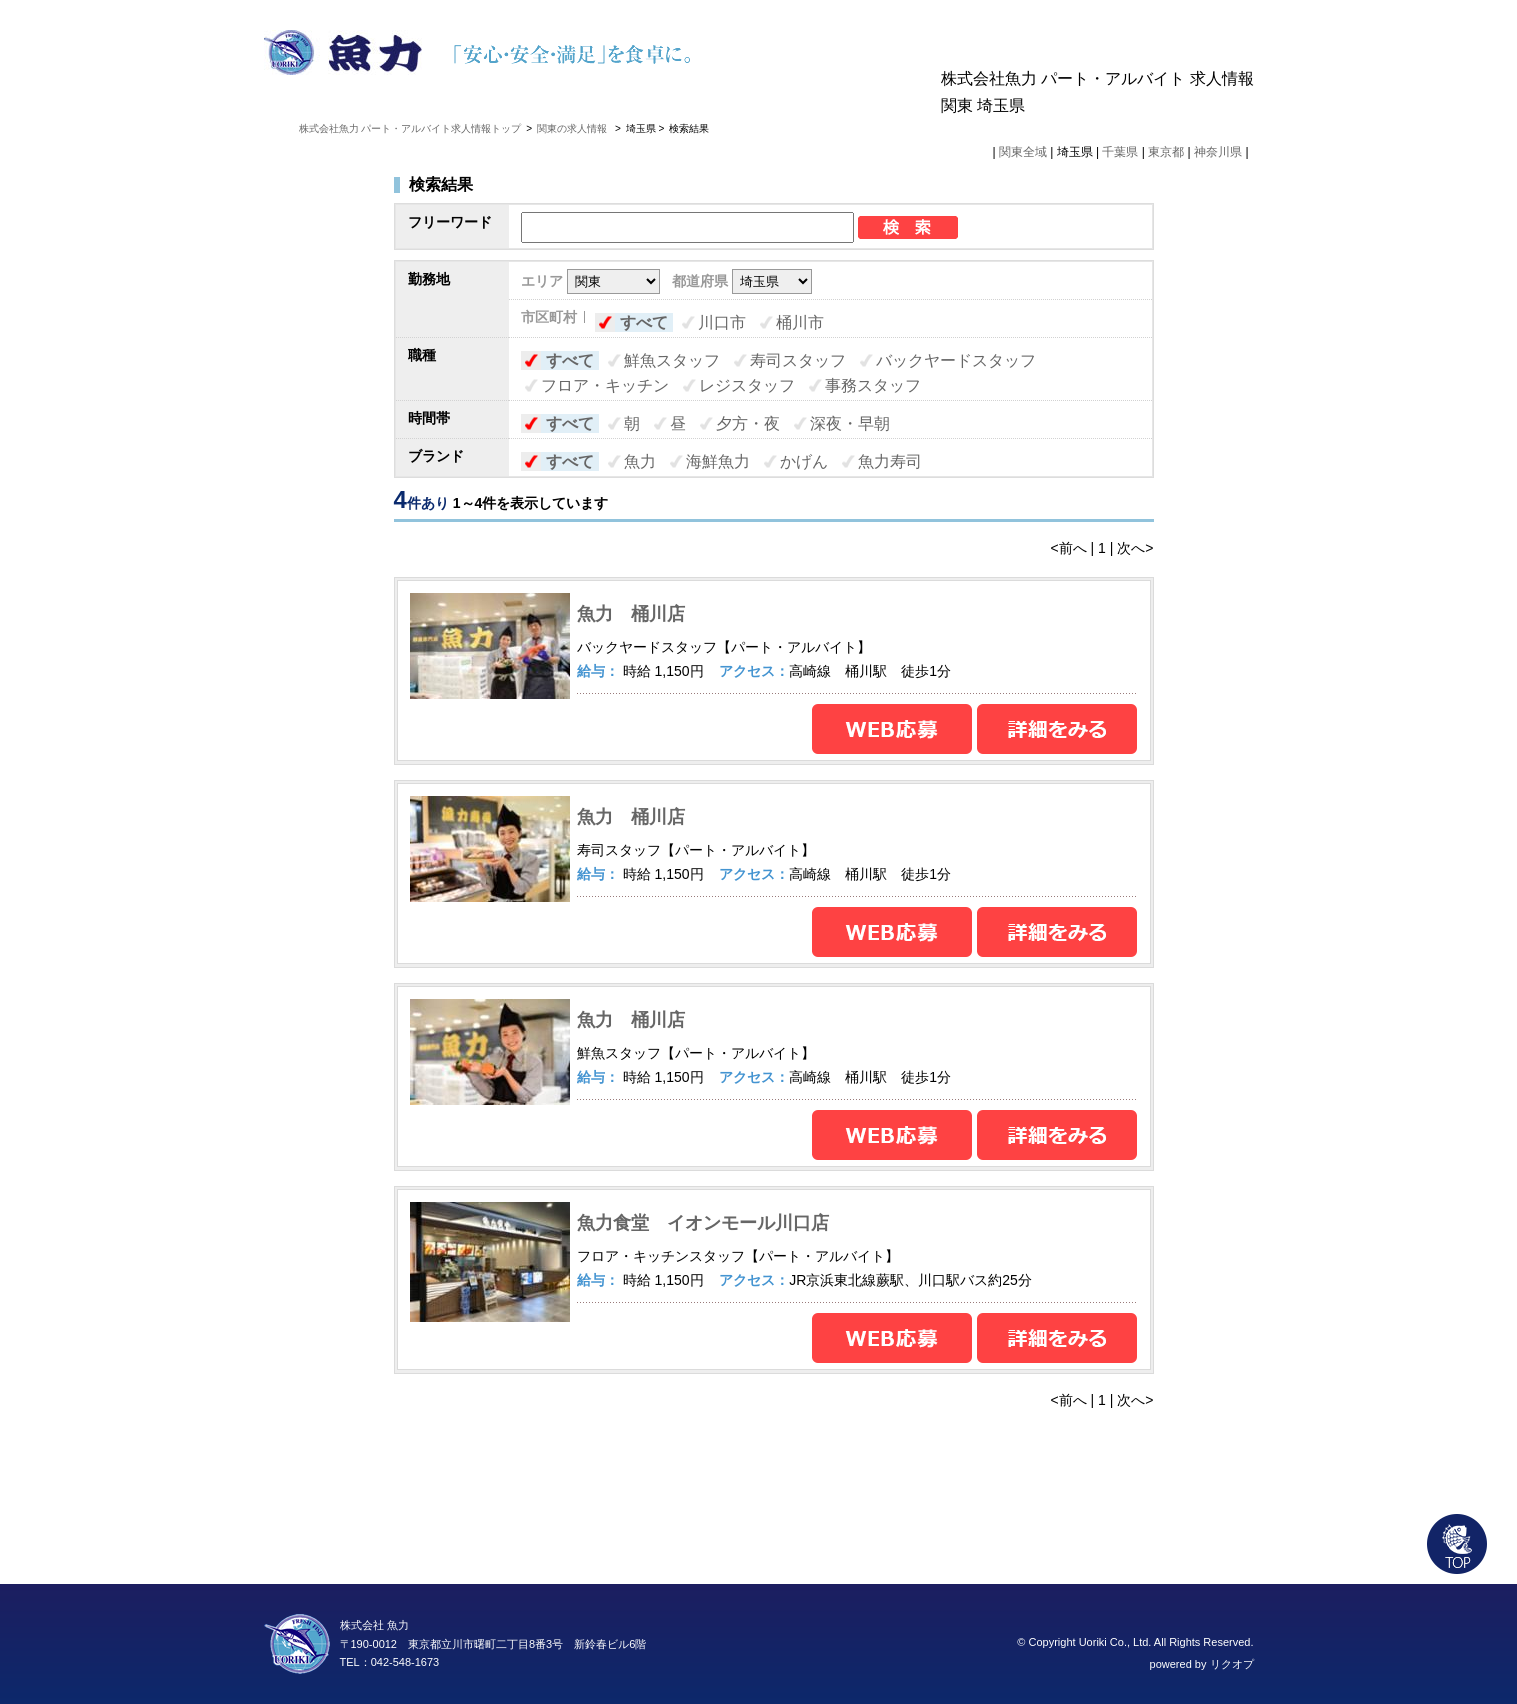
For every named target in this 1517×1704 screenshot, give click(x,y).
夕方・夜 (748, 423)
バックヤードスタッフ (956, 360)
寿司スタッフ (798, 360)
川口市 (722, 322)
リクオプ (1232, 1664)
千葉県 (1120, 152)
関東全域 (1023, 152)
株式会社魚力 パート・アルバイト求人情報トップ (410, 128)
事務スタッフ (873, 385)
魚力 (640, 461)
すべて (644, 322)
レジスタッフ (747, 385)
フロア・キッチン (605, 385)
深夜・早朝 (850, 423)
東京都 (1166, 152)
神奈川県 (1218, 152)
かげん (804, 461)
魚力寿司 (890, 461)
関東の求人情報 (573, 128)
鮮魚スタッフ (672, 360)
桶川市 (800, 322)
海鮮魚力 (718, 461)
